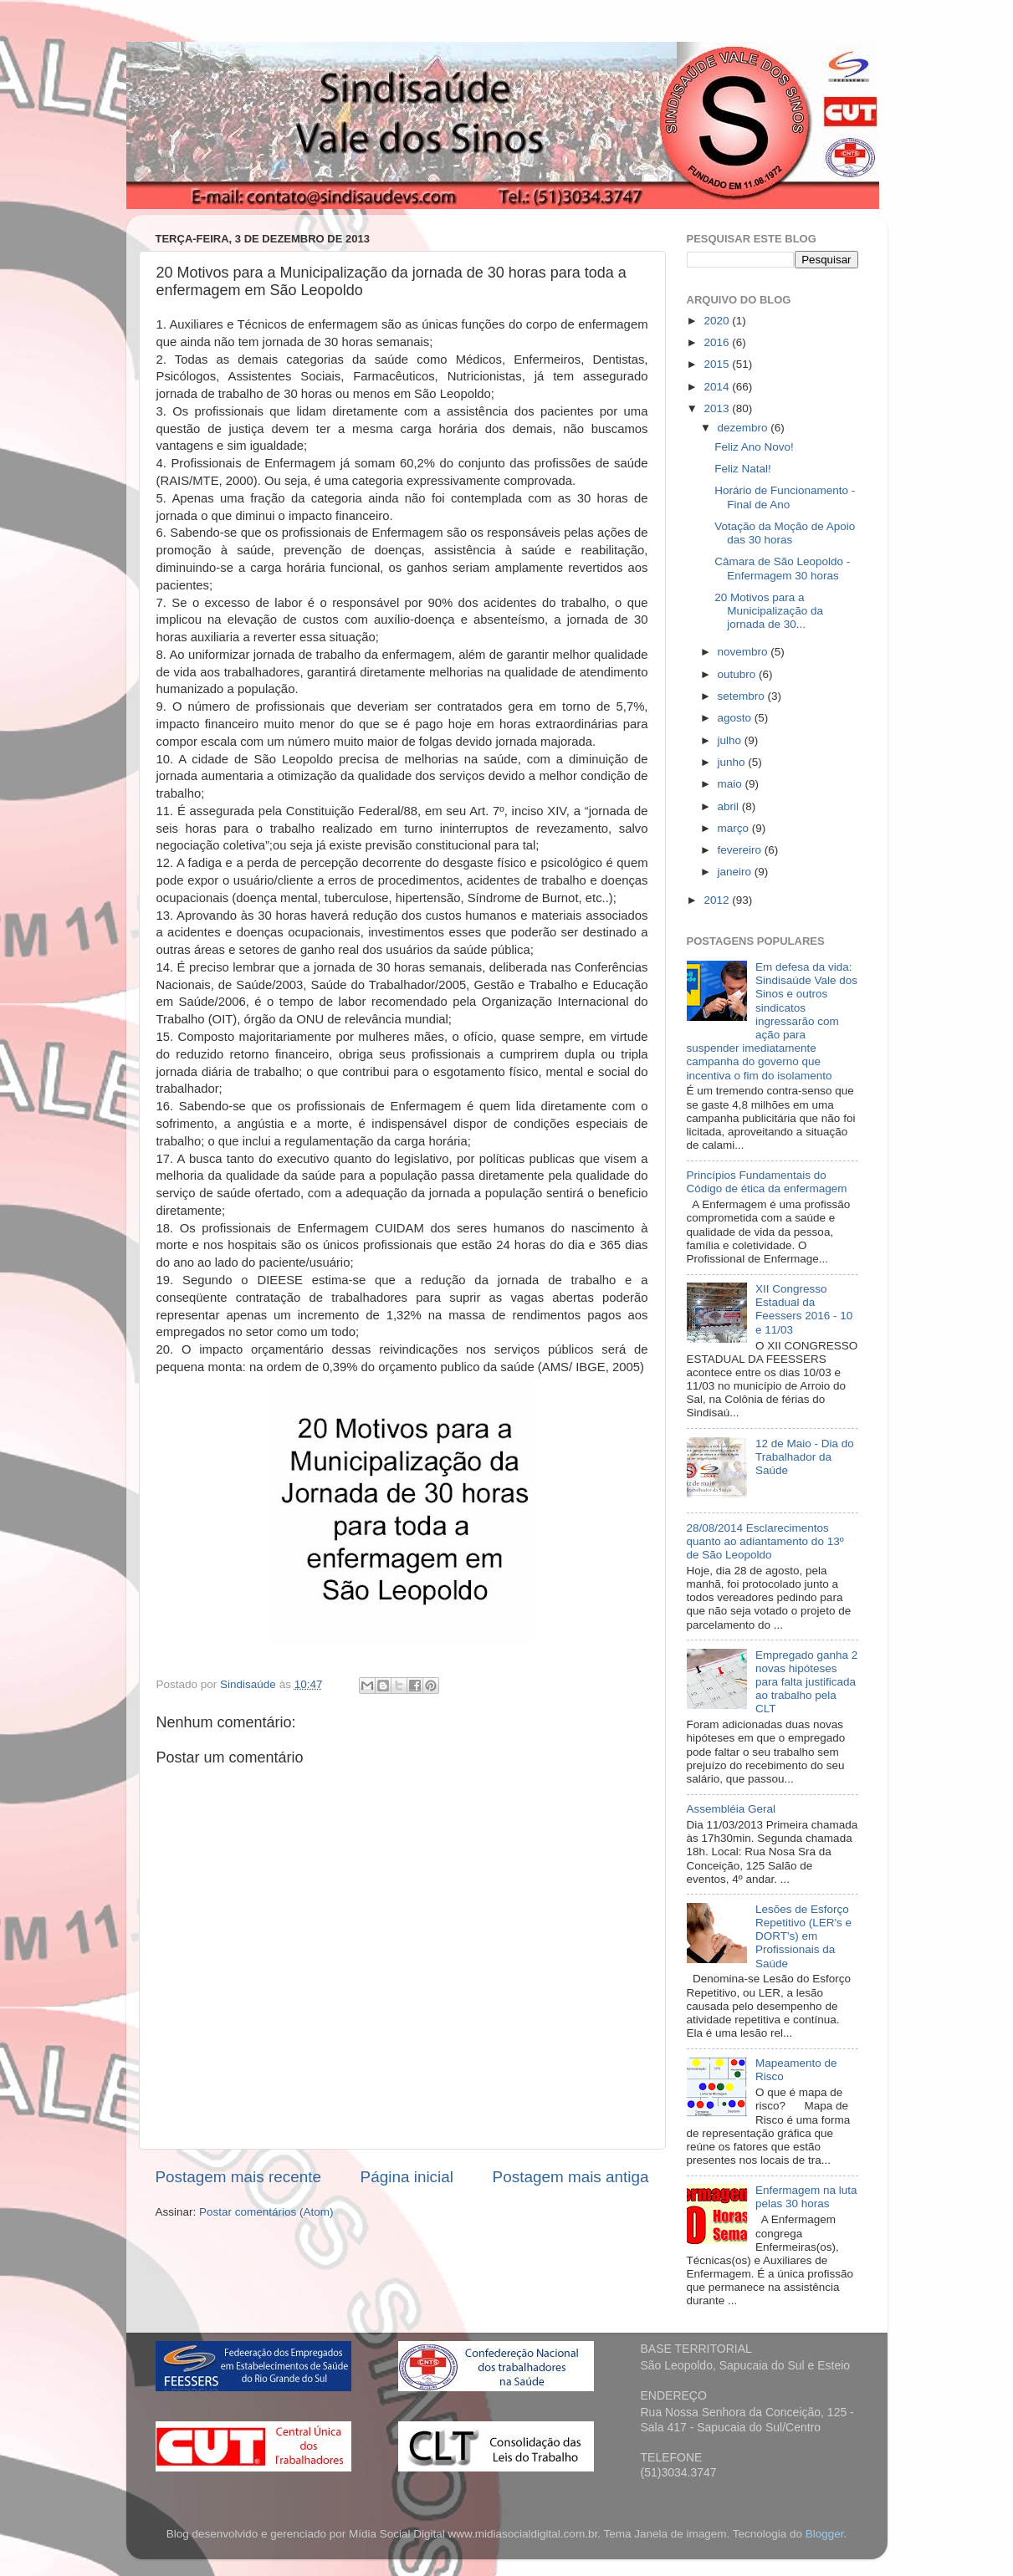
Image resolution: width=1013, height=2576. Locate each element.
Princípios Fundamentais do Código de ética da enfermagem (767, 1182)
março (735, 828)
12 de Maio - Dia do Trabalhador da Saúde (804, 1457)
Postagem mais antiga (571, 2177)
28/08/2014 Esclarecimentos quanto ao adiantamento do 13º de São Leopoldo (765, 1541)
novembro (744, 651)
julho (731, 740)
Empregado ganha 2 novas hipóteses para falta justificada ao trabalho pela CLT (806, 1682)
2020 (717, 320)
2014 (717, 386)
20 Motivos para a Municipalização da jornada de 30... (768, 610)
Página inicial (407, 2177)
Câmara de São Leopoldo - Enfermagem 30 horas (782, 568)
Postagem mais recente (238, 2177)
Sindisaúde (249, 1684)
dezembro (744, 427)
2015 (717, 364)
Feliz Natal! (742, 468)
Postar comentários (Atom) (266, 2212)
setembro (743, 696)
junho (733, 762)
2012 (717, 900)
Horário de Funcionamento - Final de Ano (784, 497)
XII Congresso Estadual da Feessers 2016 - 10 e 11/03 (803, 1309)
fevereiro (741, 850)
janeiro (736, 871)
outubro (739, 674)
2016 (717, 342)
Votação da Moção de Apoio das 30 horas (784, 533)
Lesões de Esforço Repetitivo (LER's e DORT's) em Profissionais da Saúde (803, 1936)
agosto (736, 718)
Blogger (825, 2534)
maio (731, 784)
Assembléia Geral (731, 1809)
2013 (717, 408)
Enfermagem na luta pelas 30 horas (806, 2197)
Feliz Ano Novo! (754, 447)
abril (730, 806)
